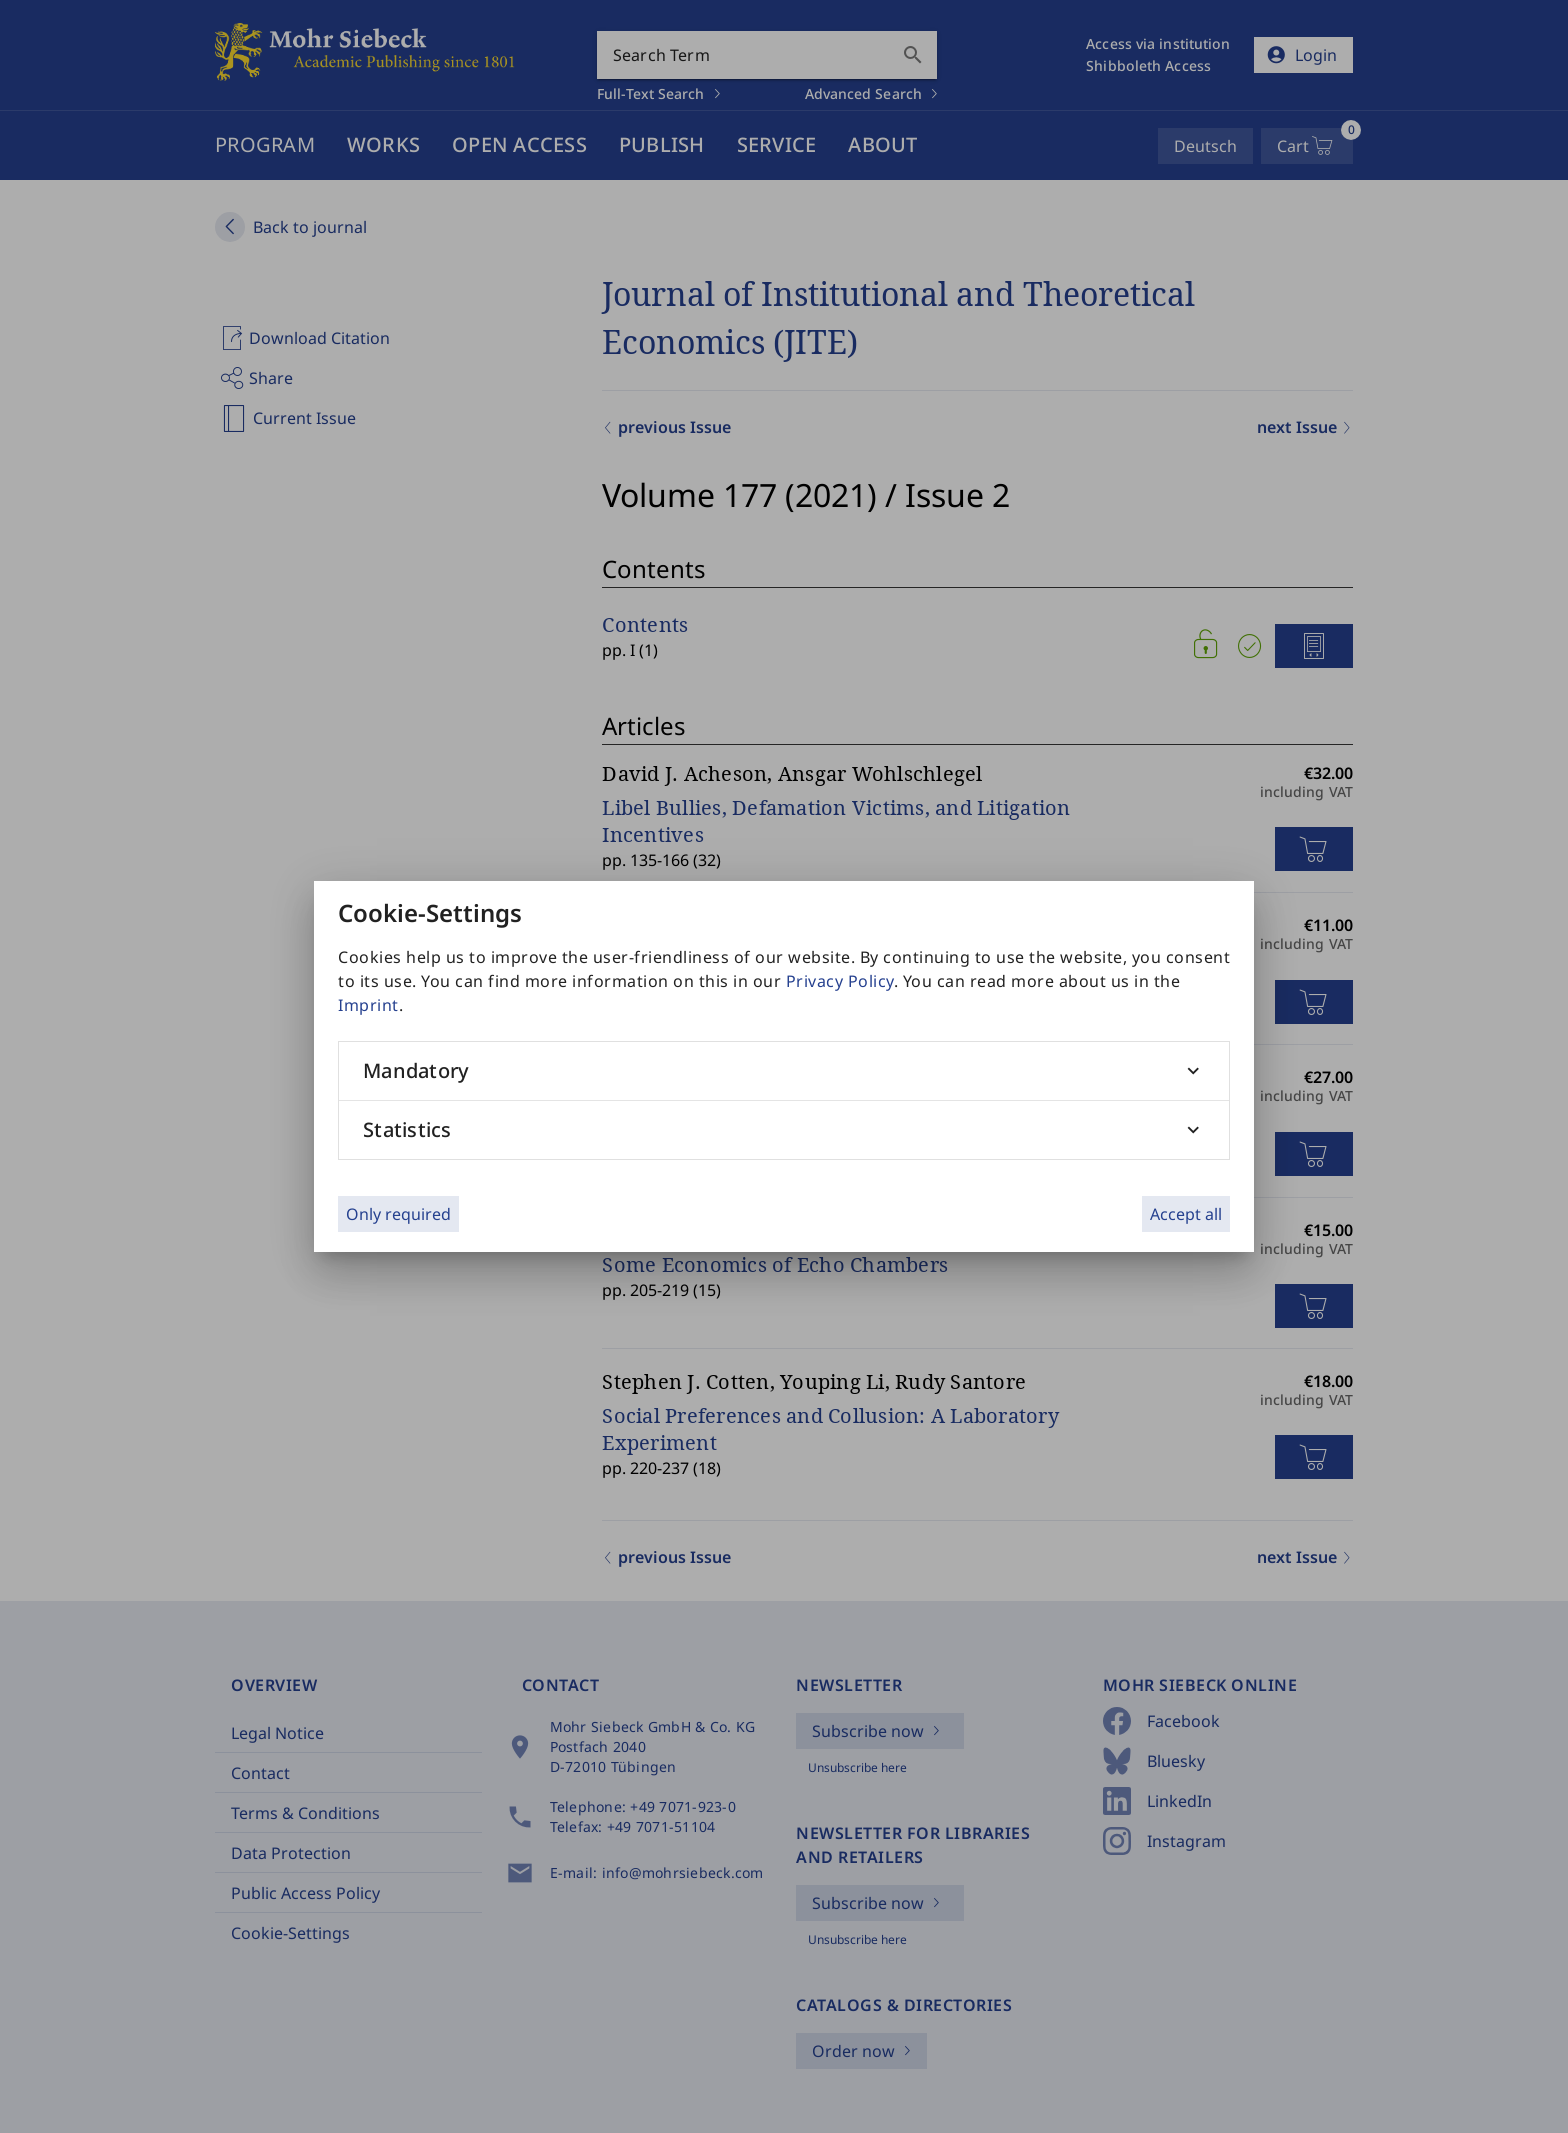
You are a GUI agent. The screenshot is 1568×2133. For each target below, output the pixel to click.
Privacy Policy (840, 981)
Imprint (368, 1005)
